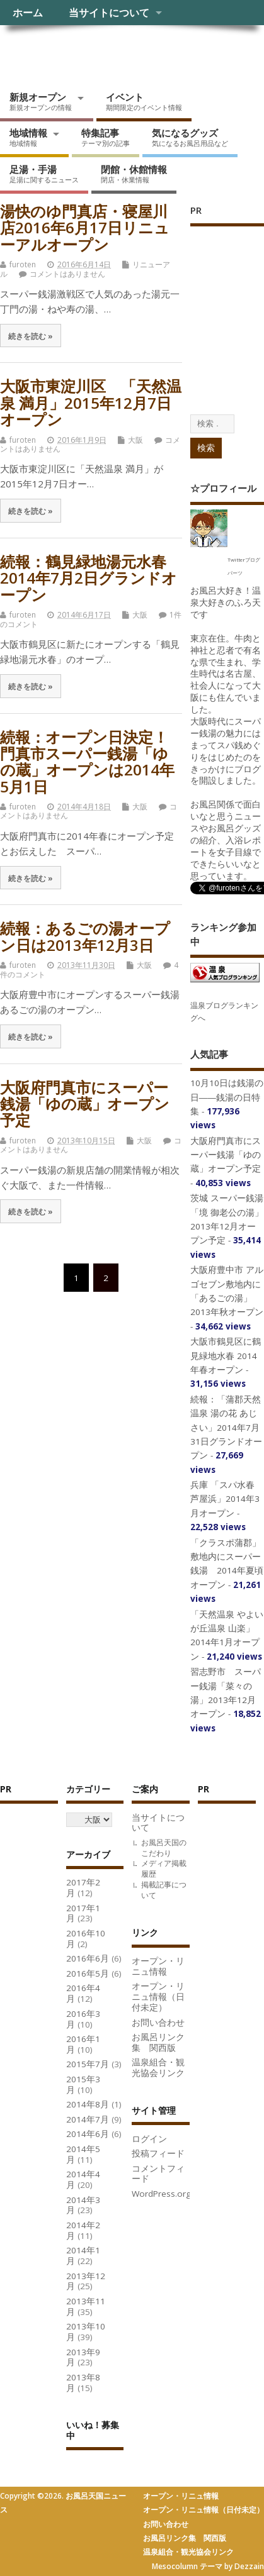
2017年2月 (83, 1888)
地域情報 (28, 137)
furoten (22, 264)
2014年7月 (87, 2119)
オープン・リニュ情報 (158, 1966)
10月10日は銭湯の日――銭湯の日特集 (226, 1097)
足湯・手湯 (44, 173)
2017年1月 (83, 1913)
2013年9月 (83, 2357)
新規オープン (40, 101)
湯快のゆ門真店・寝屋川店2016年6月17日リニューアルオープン (84, 228)
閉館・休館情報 (134, 173)
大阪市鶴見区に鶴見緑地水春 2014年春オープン (225, 1355)
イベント (144, 101)
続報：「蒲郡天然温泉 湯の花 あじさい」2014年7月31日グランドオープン (226, 1428)
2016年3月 (83, 2019)
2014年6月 (87, 2134)
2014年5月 (83, 2154)
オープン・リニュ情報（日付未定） (158, 1996)
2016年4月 (83, 1993)
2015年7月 (87, 2064)
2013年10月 (85, 2332)
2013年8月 (83, 2383)
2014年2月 (83, 2230)
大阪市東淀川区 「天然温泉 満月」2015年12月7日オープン (90, 402)
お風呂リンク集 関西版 (158, 2042)
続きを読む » (30, 336)
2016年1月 (83, 2044)
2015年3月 (83, 2085)
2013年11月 (85, 2307)
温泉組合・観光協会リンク (158, 2068)
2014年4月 (83, 2179)
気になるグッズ (190, 137)
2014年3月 (83, 2205)
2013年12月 (85, 2281)
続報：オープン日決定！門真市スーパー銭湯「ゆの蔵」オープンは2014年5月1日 (87, 761)
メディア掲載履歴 (164, 1868)
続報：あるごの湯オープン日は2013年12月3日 (85, 936)
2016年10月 (85, 1939)
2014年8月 (87, 2104)
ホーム (28, 12)
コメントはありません (67, 274)
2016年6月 (87, 1958)
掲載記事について (164, 1890)
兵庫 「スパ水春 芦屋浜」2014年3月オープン (225, 1499)
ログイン (149, 2139)
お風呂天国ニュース (97, 53)
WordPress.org (161, 2193)
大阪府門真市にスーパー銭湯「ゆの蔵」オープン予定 (84, 1104)
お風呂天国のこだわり (164, 1847)
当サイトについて (109, 12)
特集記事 (105, 137)
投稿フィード (158, 2153)
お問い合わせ (158, 2022)
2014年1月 (83, 2256)
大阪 (135, 440)
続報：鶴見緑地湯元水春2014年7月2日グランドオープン (88, 578)
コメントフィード (158, 2174)
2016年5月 (87, 1973)
